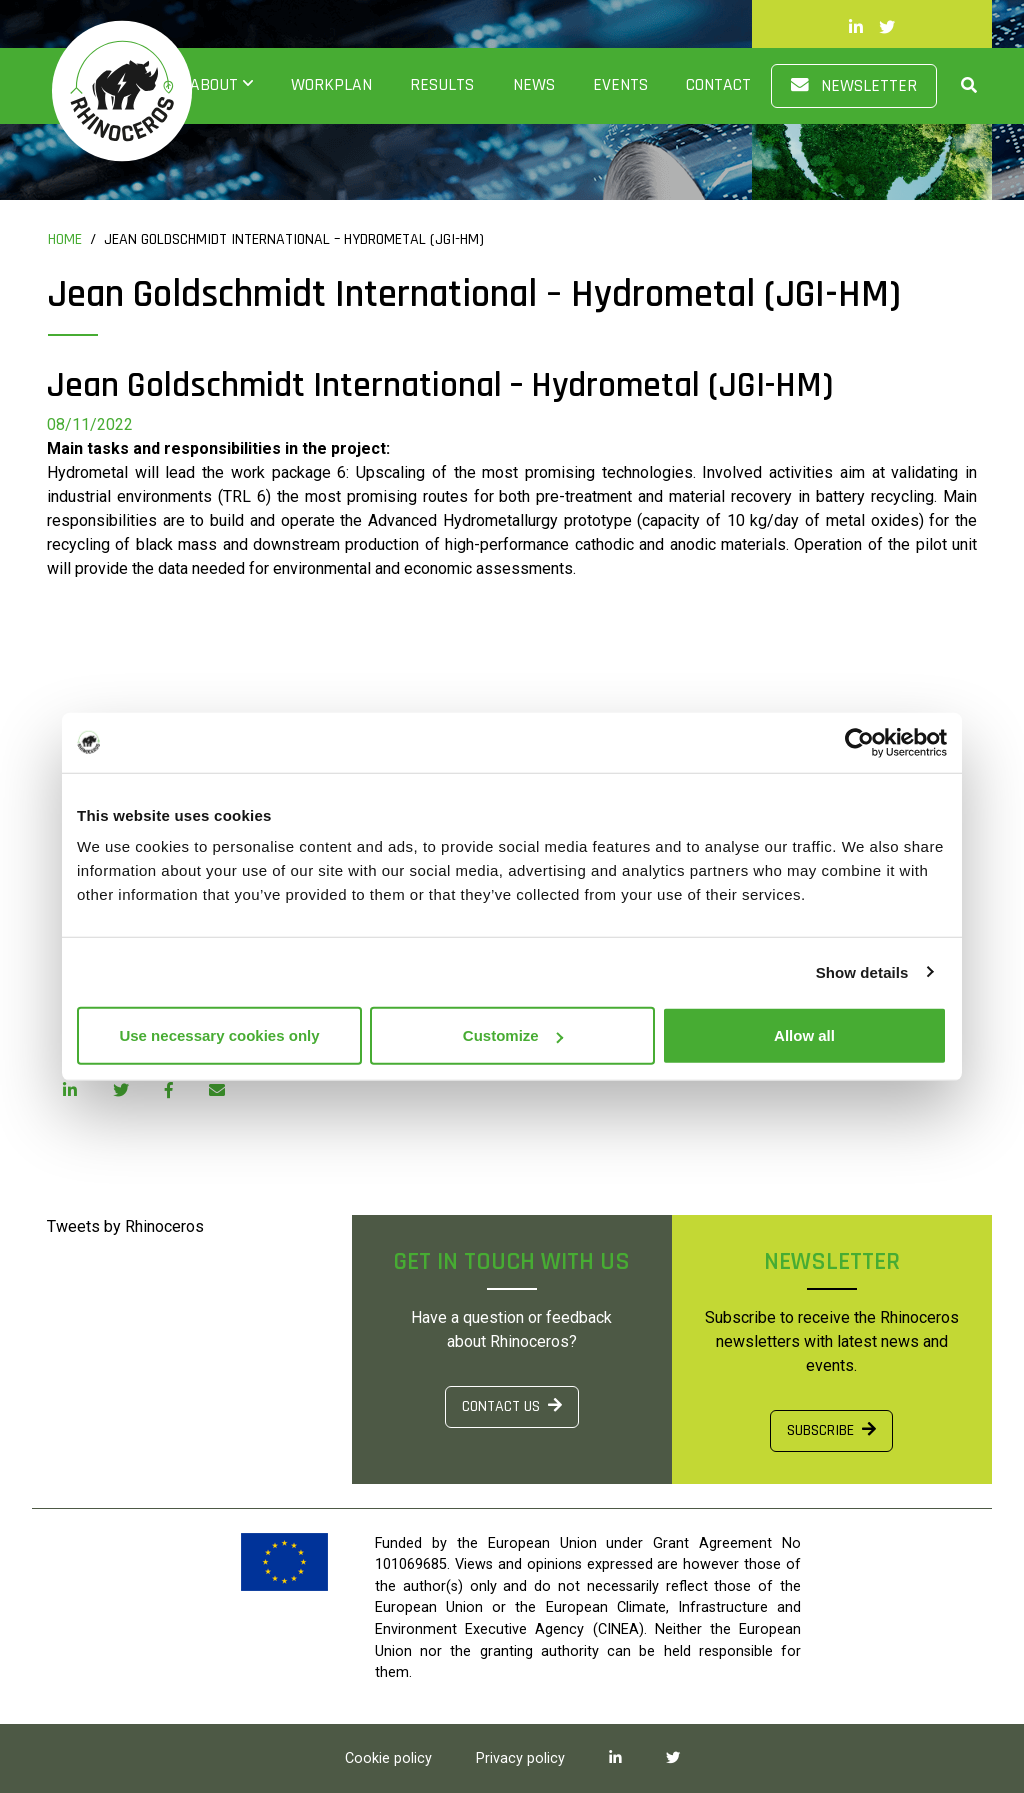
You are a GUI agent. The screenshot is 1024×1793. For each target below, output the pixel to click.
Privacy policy (520, 1758)
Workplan (331, 85)
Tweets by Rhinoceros (125, 1226)
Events (620, 85)
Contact (718, 85)
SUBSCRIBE (831, 1430)
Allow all (804, 1035)
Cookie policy (388, 1758)
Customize (513, 1035)
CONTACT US (512, 1406)
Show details (862, 971)
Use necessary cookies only (219, 1035)
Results (442, 85)
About (214, 85)
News (534, 85)
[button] (957, 85)
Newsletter (854, 86)
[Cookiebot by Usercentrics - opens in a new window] (859, 742)
